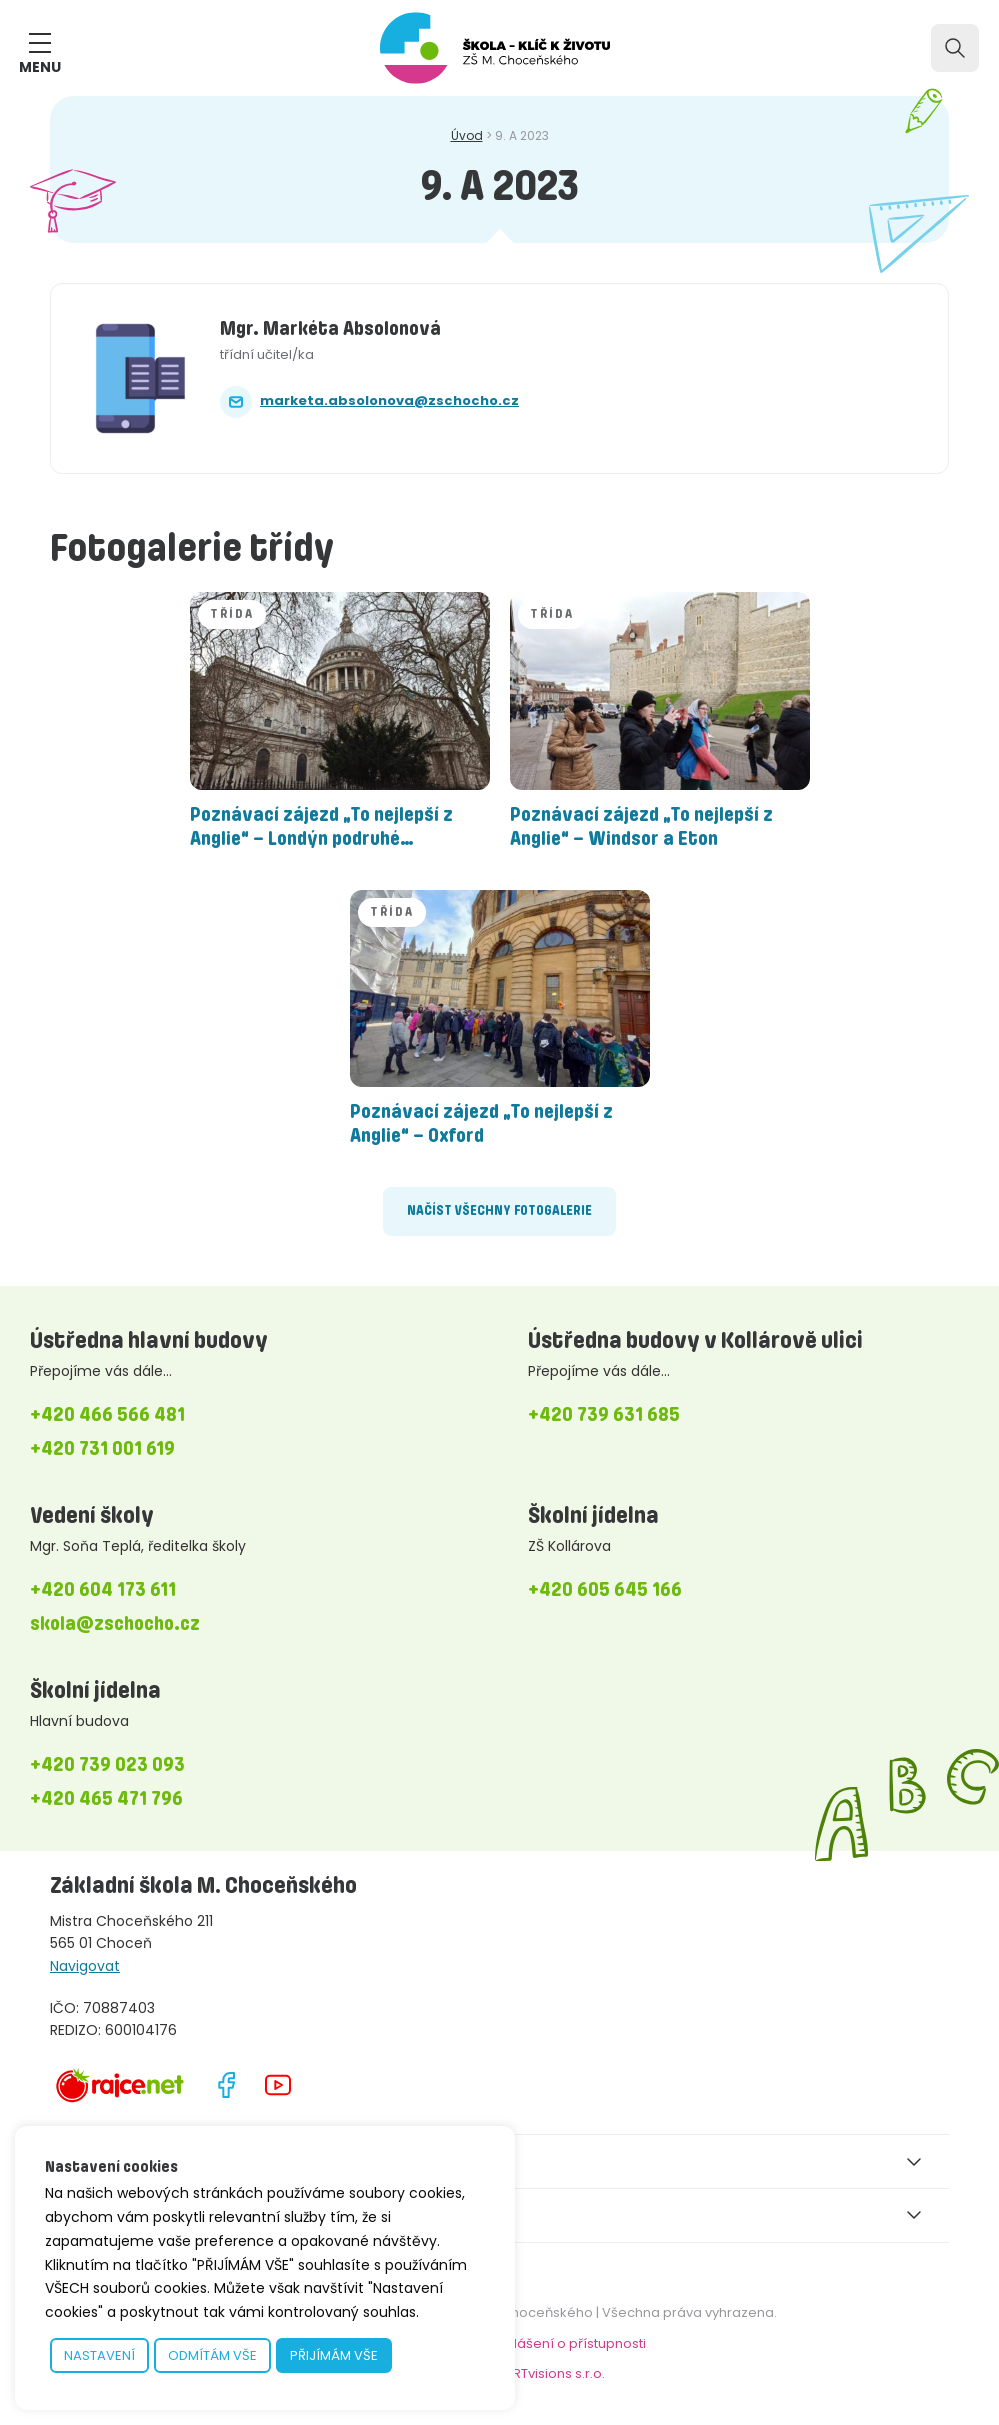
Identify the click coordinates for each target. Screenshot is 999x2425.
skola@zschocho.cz (115, 1623)
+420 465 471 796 (106, 1798)
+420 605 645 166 (605, 1589)
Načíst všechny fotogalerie (499, 1210)
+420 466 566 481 (107, 1414)
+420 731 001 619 (102, 1448)
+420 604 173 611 (103, 1589)
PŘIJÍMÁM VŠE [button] (334, 2355)
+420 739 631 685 (604, 1414)
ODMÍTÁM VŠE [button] (212, 2355)
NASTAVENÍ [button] (99, 2355)
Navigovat (85, 1966)
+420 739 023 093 (107, 1764)
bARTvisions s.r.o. (550, 2373)
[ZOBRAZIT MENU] (40, 43)
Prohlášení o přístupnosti (565, 2343)
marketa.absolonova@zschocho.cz (389, 400)
